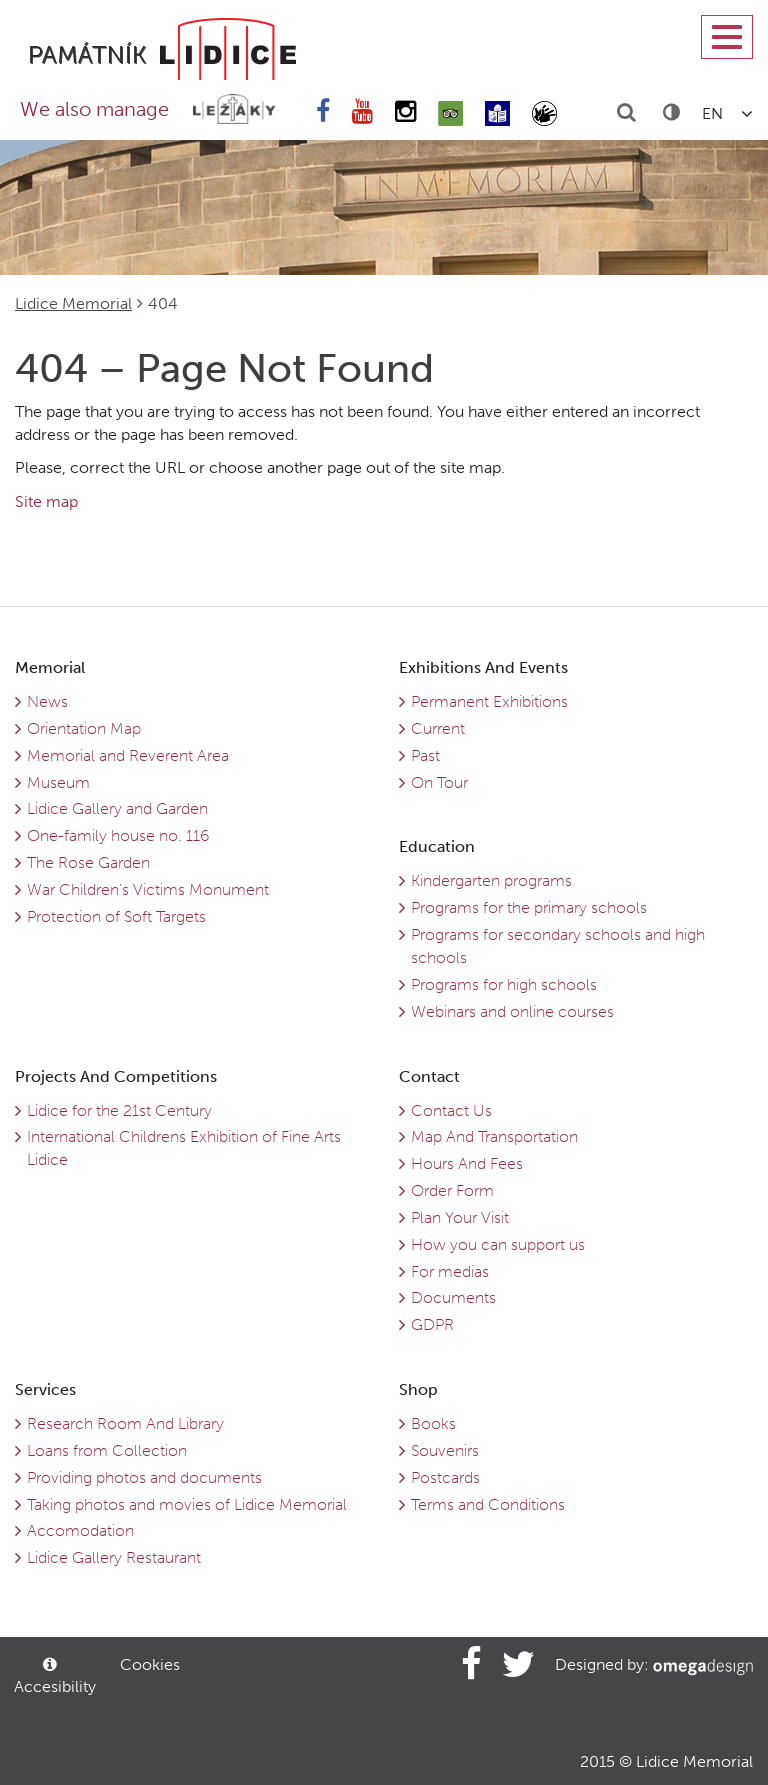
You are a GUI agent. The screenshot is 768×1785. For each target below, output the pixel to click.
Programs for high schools (504, 984)
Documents (453, 1297)
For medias (450, 1271)
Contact (429, 1076)
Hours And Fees (467, 1163)
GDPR (432, 1324)
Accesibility (53, 1676)
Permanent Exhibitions (489, 701)
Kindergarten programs (491, 880)
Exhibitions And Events (483, 667)
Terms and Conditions (488, 1504)
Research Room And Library (125, 1423)
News (47, 701)
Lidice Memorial (73, 303)
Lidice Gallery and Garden (117, 808)
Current (438, 728)
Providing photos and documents (144, 1477)
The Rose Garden (88, 862)
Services (45, 1389)
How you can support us (498, 1244)
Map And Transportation (494, 1136)
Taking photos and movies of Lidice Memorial (187, 1504)
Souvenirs (445, 1450)
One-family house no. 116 (118, 835)
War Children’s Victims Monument (148, 889)
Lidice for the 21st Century (119, 1110)
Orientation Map (84, 728)
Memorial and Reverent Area (128, 755)
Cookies (150, 1664)
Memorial (50, 667)
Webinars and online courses (512, 1011)
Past (425, 755)
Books (433, 1423)
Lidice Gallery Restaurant (114, 1557)
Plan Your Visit (460, 1217)
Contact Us (451, 1110)
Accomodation (80, 1530)
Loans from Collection (107, 1450)
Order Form (452, 1190)
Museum (58, 782)
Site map (46, 501)
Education (437, 846)
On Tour (439, 782)
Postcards (445, 1477)
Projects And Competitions (116, 1076)
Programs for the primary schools (529, 907)
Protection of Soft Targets (116, 916)
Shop (418, 1389)
